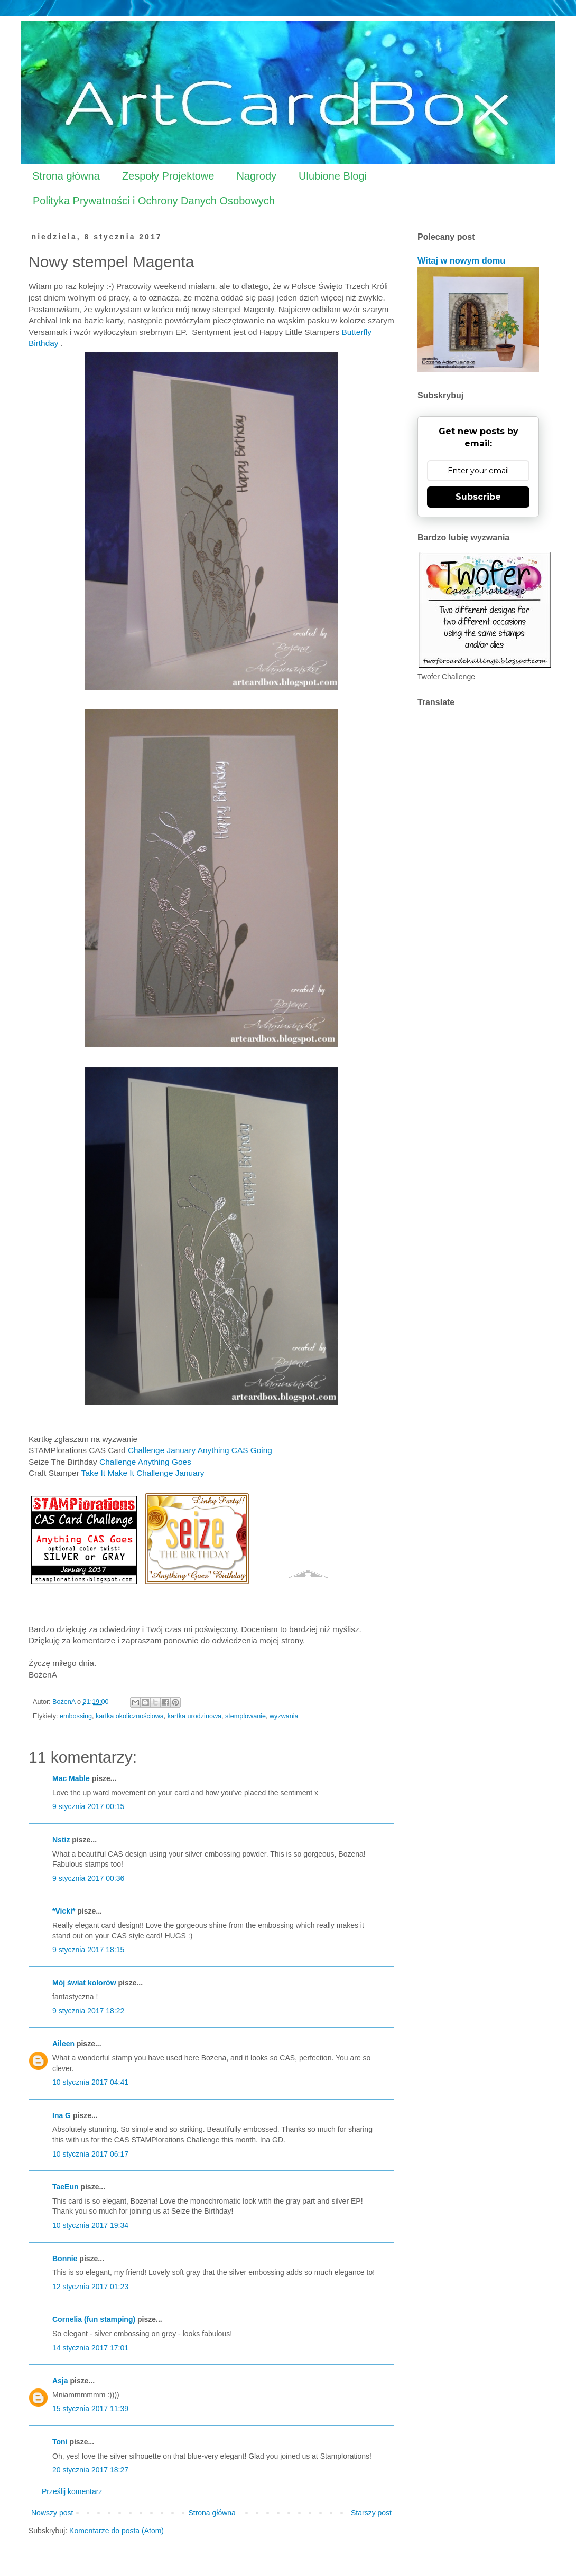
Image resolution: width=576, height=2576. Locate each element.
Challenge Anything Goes (145, 1461)
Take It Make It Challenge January (143, 1472)
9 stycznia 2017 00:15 (88, 1806)
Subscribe (478, 497)
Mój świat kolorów (84, 1983)
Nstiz (61, 1839)
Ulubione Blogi (333, 176)
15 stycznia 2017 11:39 (90, 2408)
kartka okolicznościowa (130, 1716)
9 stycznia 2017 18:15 (88, 1949)
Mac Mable (71, 1778)
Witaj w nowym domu (461, 260)
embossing (76, 1716)
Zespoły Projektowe (168, 176)
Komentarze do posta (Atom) (116, 2530)
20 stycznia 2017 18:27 (90, 2470)
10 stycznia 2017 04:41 (90, 2082)
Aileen (63, 2043)
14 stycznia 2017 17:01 (90, 2348)
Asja (60, 2380)
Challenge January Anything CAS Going (201, 1450)
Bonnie (64, 2258)
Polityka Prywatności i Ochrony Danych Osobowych (154, 201)
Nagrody (256, 176)
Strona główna (66, 176)
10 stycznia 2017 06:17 (90, 2154)
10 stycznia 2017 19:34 (90, 2225)
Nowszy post (52, 2512)
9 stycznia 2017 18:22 (88, 2011)
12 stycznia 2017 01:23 (90, 2286)
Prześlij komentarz (72, 2491)
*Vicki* (63, 1911)
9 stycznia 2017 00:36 (88, 1878)
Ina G (61, 2115)
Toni (60, 2442)
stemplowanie (245, 1716)
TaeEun (65, 2186)
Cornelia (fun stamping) (93, 2319)
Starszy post (371, 2512)
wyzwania (284, 1716)
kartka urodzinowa (194, 1716)
